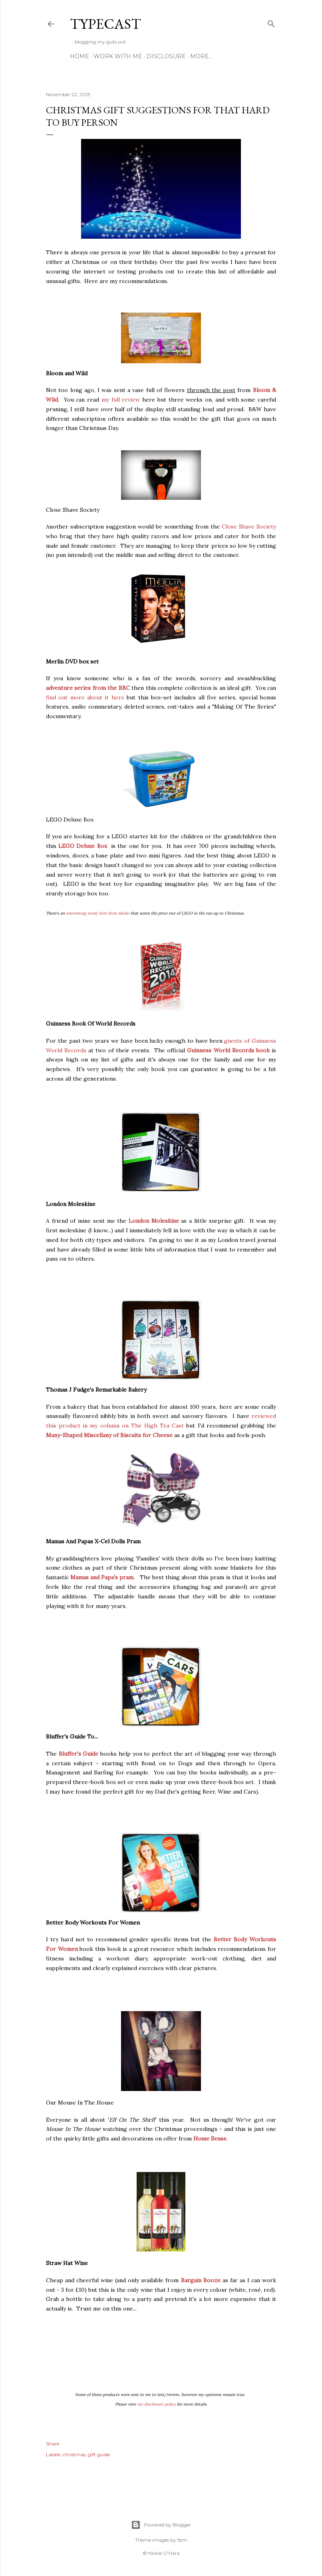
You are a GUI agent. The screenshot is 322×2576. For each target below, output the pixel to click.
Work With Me (117, 56)
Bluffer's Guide (79, 1753)
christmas (74, 2454)
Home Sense (210, 2138)
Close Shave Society (249, 526)
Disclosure (166, 56)
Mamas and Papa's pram (101, 1577)
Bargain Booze (201, 2280)
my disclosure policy (156, 2404)
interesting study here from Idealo (97, 913)
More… (201, 56)
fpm (182, 2540)
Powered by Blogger (161, 2525)
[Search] (271, 22)
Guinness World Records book (228, 1050)
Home (79, 56)
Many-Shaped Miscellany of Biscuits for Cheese (109, 1435)
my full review (120, 399)
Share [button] (52, 2444)
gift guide (99, 2454)
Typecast (105, 23)
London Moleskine (154, 1220)
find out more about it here (85, 697)
